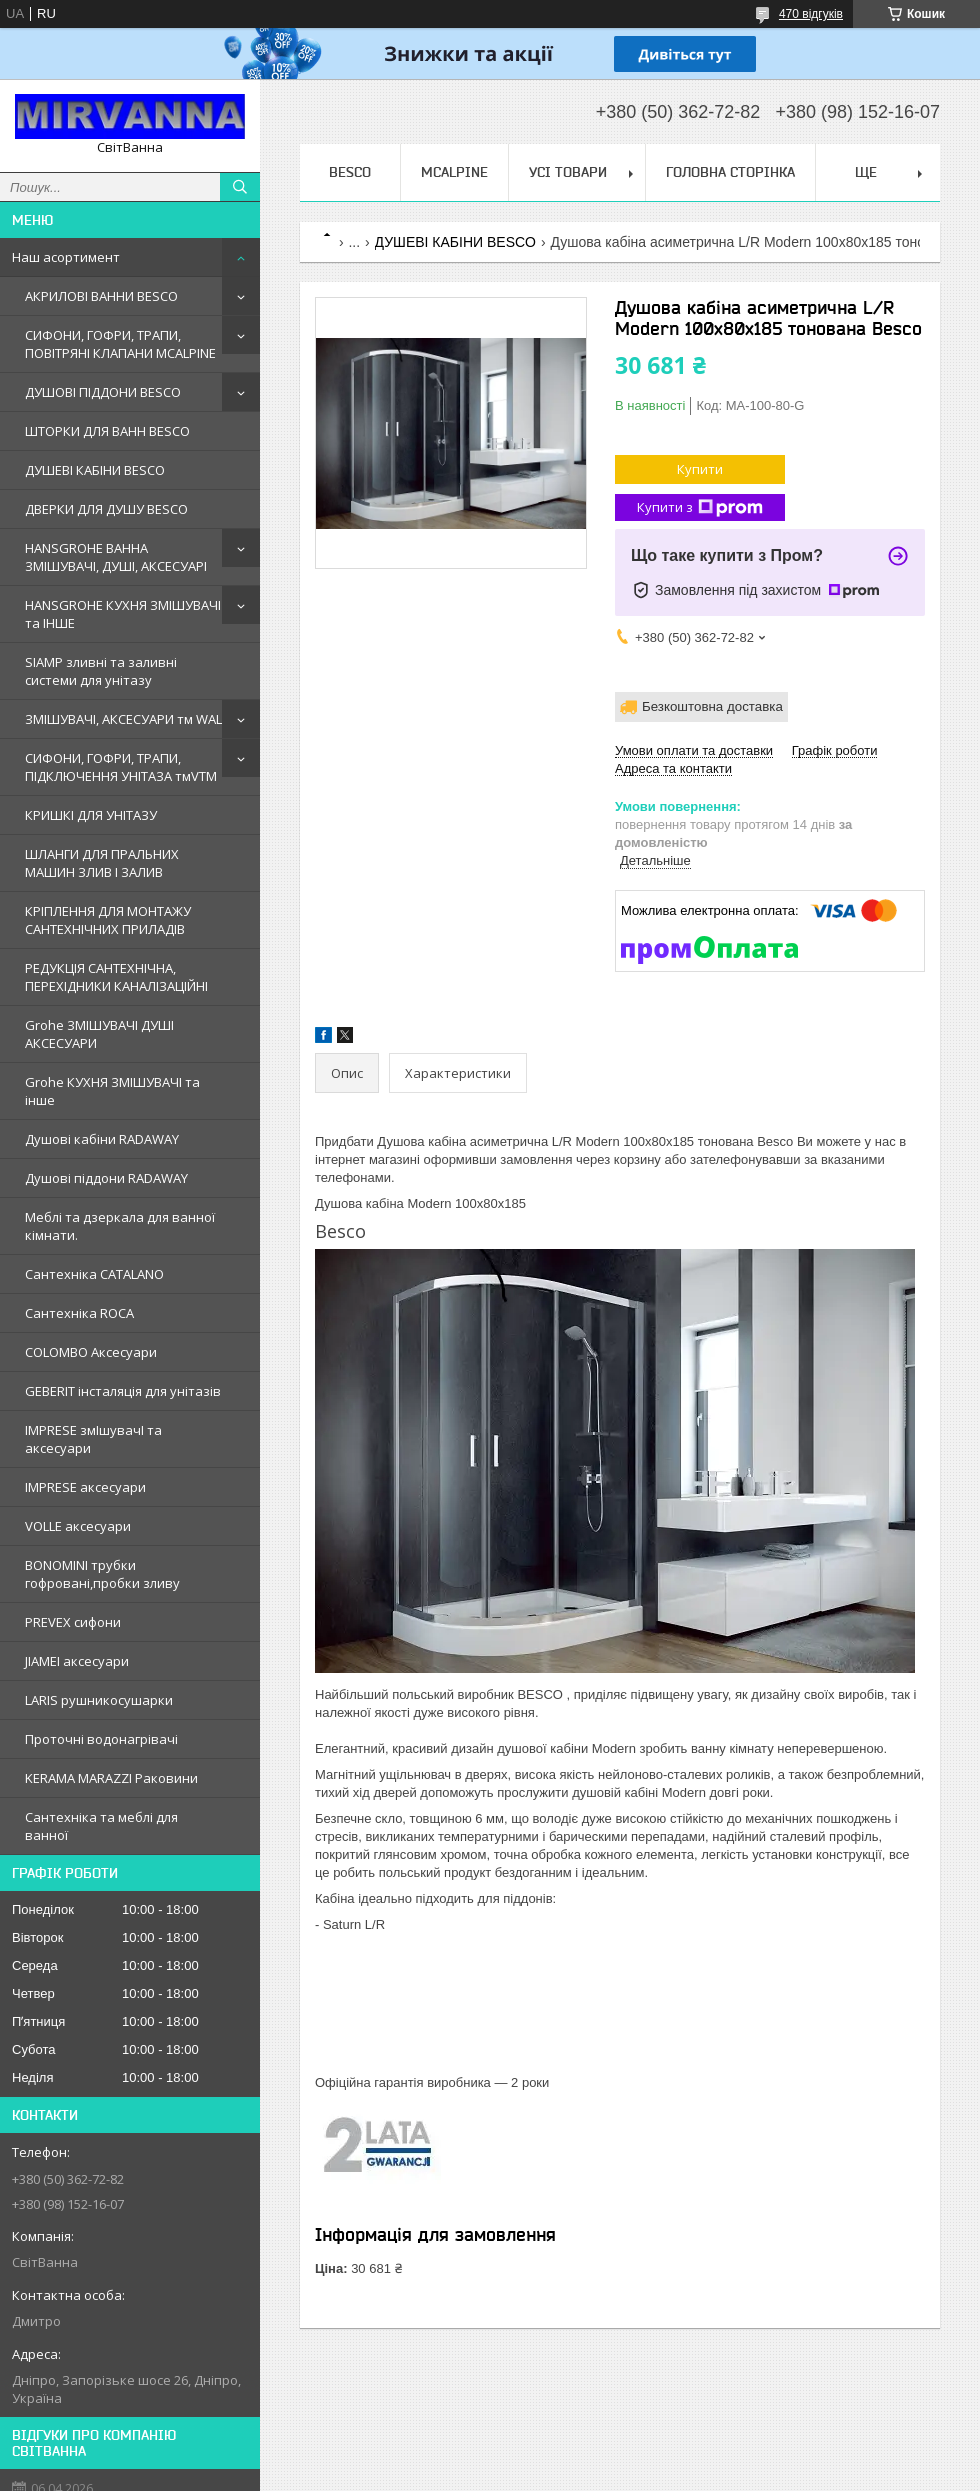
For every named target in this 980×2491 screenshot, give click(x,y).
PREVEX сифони (73, 1622)
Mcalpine (454, 172)
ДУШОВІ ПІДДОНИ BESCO (103, 392)
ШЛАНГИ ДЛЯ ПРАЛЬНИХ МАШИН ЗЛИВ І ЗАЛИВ (102, 863)
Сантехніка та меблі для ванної (101, 1826)
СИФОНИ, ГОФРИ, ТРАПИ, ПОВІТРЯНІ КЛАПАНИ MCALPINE (120, 344)
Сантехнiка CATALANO (94, 1274)
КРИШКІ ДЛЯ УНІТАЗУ (91, 815)
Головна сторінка (730, 172)
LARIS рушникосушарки (99, 1700)
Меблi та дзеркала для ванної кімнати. (120, 1226)
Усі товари (568, 172)
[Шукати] (240, 187)
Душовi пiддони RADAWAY (106, 1178)
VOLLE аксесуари (78, 1526)
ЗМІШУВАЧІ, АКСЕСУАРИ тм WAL (123, 719)
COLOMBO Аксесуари (91, 1352)
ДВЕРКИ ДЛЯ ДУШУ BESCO (106, 509)
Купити (700, 469)
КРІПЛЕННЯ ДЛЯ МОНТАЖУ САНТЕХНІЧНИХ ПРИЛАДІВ (108, 920)
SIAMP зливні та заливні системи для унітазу (101, 671)
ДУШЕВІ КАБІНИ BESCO (95, 470)
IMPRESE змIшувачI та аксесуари (93, 1439)
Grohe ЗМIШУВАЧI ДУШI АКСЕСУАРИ (99, 1034)
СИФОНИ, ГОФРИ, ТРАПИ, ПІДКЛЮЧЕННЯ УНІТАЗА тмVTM (121, 767)
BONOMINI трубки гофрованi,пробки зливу (102, 1574)
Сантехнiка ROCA (79, 1313)
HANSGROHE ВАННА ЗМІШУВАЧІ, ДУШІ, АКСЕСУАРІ (116, 557)
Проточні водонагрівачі (101, 1739)
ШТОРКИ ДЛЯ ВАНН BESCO (107, 431)
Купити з (700, 507)
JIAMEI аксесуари (77, 1661)
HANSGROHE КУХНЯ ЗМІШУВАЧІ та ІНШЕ (123, 614)
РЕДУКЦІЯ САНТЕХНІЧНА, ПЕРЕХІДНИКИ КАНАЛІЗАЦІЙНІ (116, 977)
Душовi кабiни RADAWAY (102, 1139)
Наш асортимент (66, 257)
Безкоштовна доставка (712, 706)
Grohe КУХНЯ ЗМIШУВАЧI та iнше (112, 1091)
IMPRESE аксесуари (85, 1487)
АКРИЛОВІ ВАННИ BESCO (101, 296)
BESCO (350, 172)
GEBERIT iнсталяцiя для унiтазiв (123, 1391)
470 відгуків (811, 14)
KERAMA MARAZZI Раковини (111, 1778)
